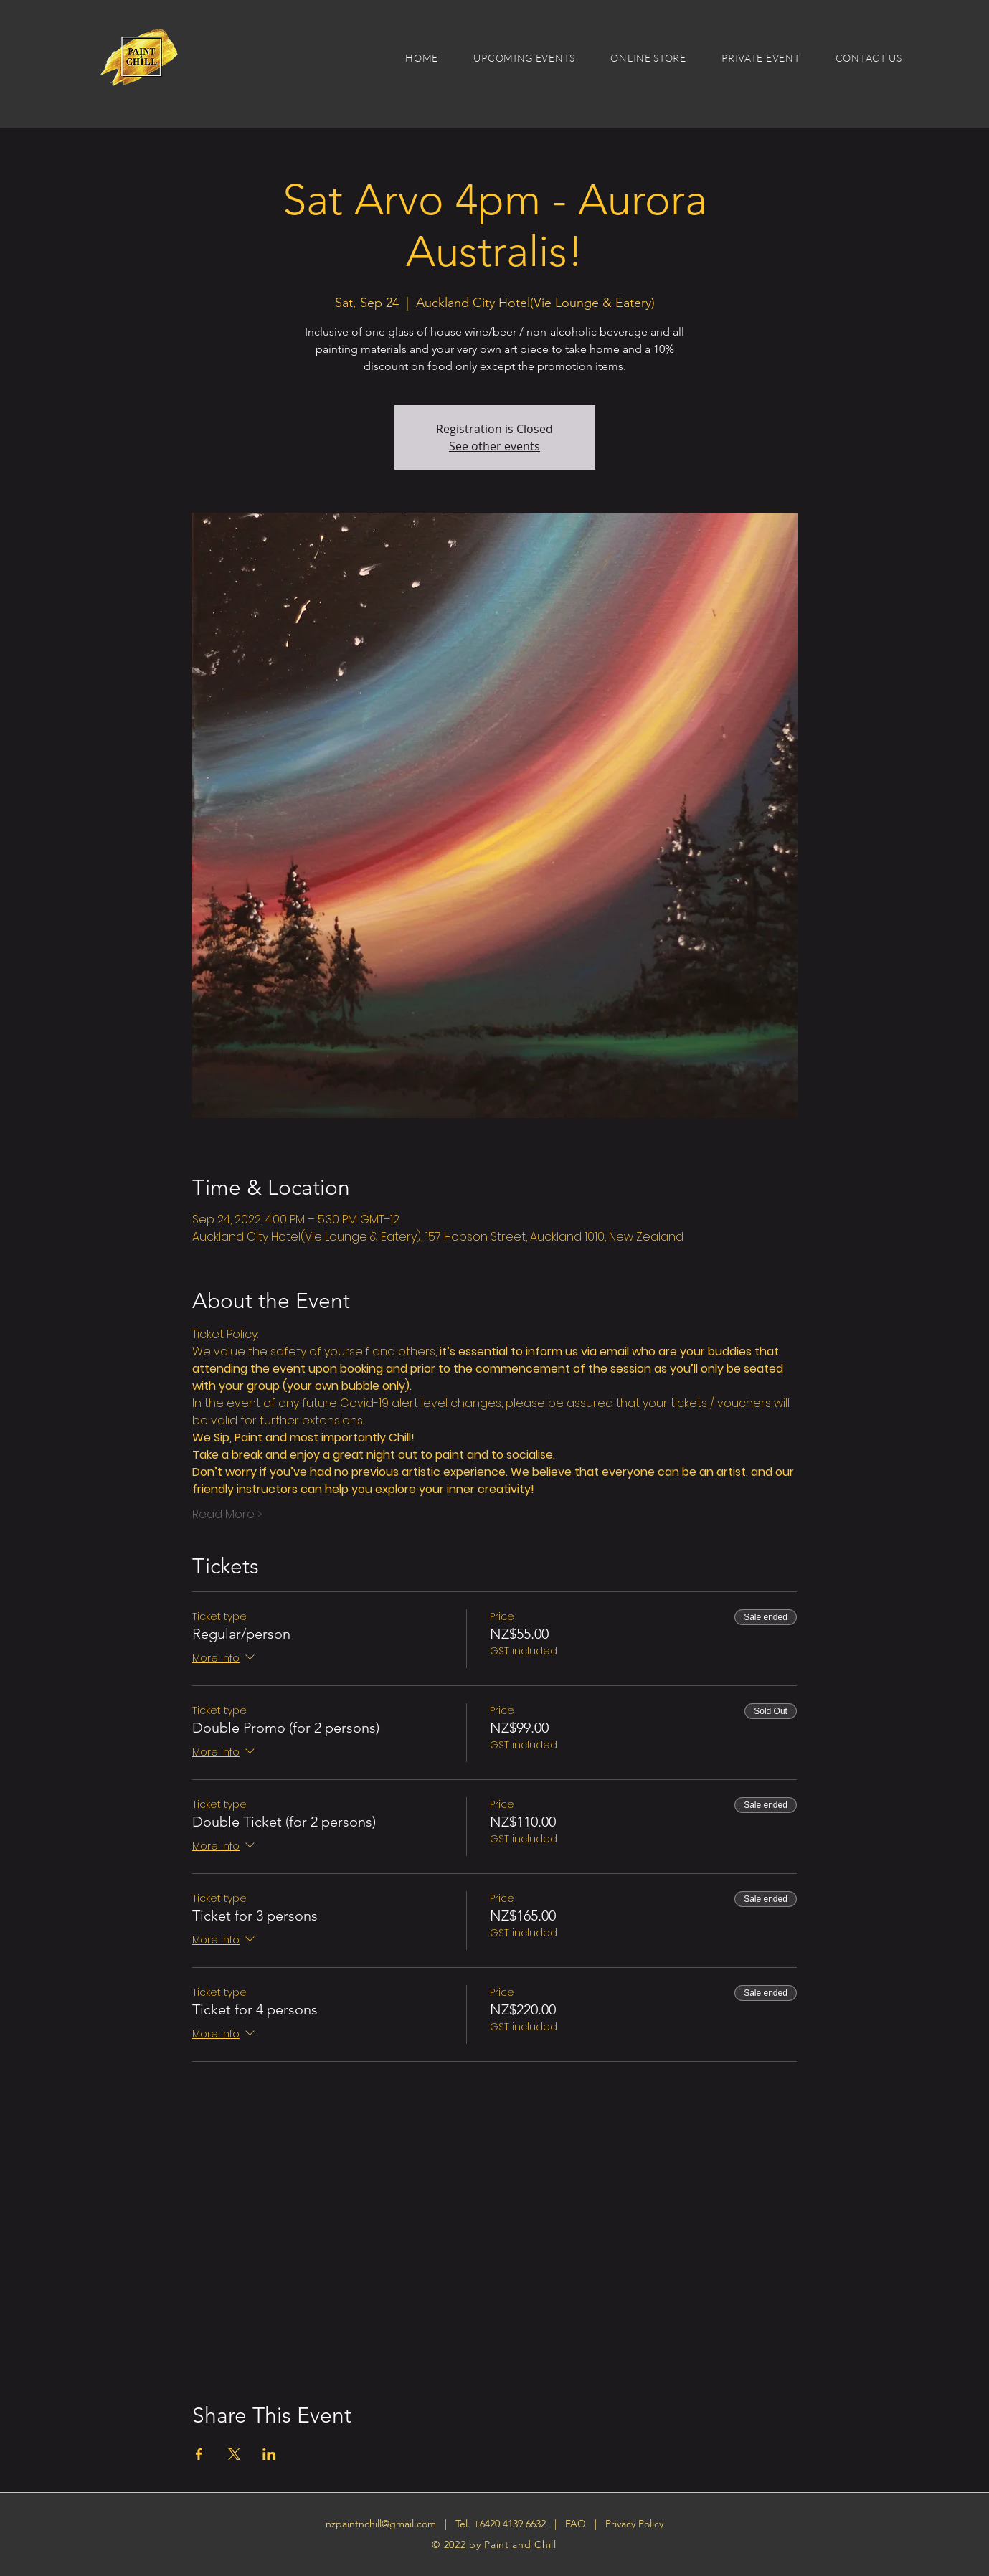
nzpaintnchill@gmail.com (381, 2523)
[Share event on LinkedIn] (269, 2454)
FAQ (577, 2523)
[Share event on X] (234, 2454)
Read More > (227, 1515)
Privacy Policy (634, 2523)
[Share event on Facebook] (199, 2454)
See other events (494, 446)
